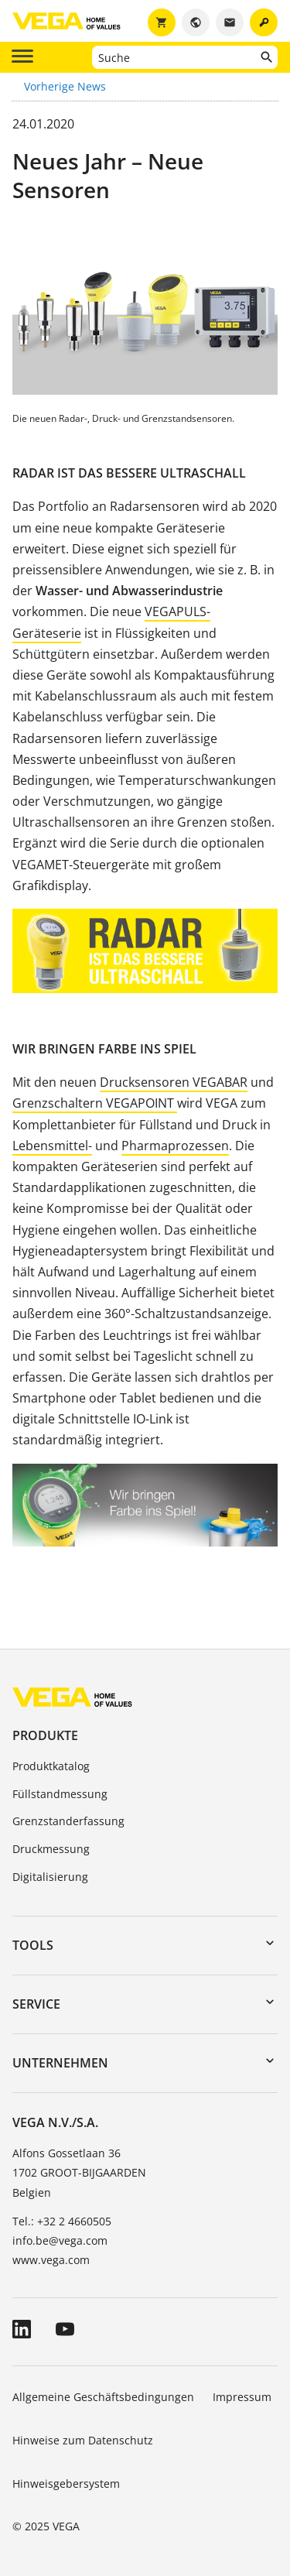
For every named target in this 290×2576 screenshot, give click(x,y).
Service (36, 2003)
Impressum (242, 2396)
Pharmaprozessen (175, 1145)
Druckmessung (51, 1848)
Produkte (45, 1735)
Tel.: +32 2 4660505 (61, 2221)
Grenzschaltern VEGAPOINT (94, 1103)
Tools (32, 1945)
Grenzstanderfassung (68, 1821)
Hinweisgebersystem (66, 2483)
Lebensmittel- (52, 1145)
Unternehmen (60, 2062)
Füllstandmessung (59, 1793)
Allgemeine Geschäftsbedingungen (103, 2396)
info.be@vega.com (59, 2240)
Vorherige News (65, 86)
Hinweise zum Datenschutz (82, 2440)
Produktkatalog (51, 1766)
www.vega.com (51, 2259)
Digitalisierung (50, 1876)
